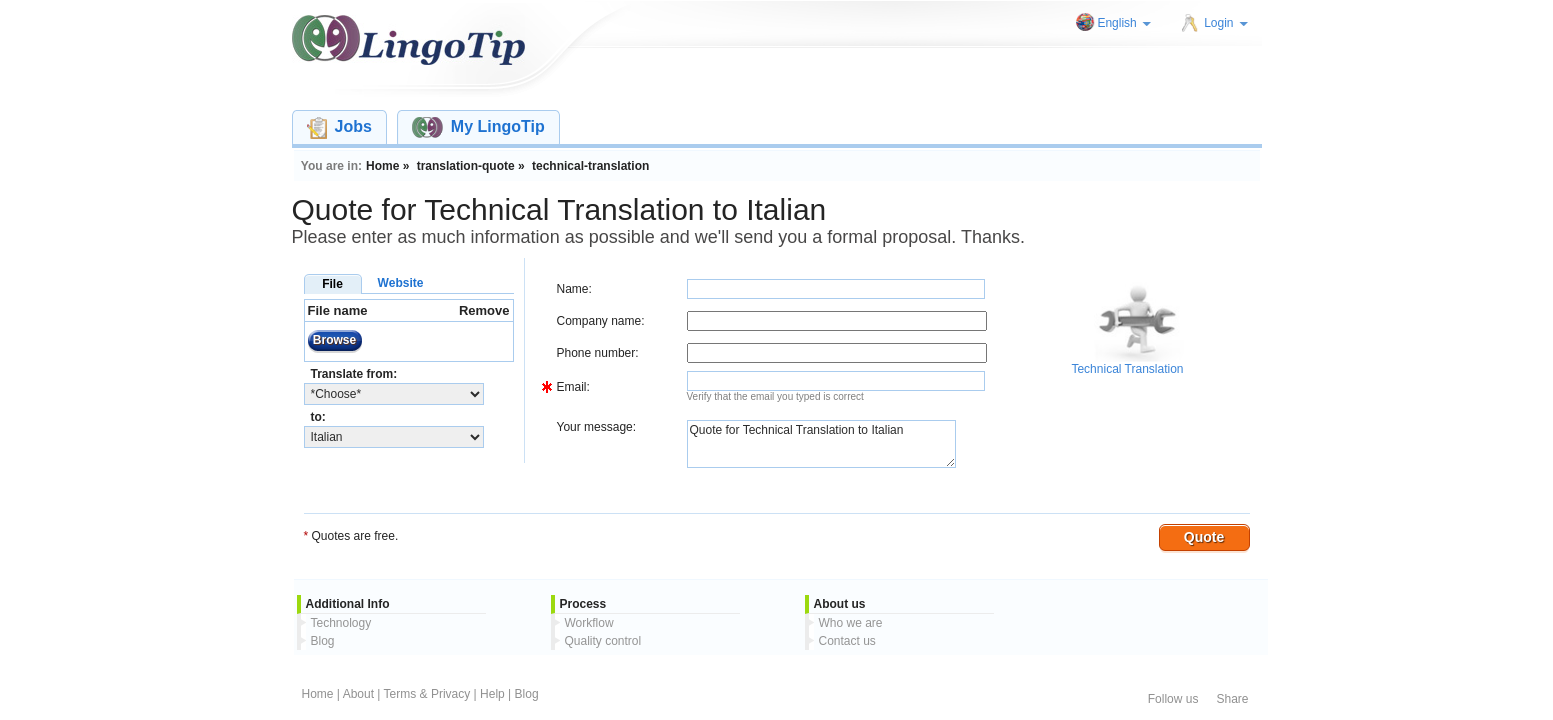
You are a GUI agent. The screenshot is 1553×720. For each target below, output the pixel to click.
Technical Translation (1127, 369)
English (1123, 23)
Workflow (589, 623)
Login (1225, 23)
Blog (323, 641)
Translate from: (354, 374)
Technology (341, 623)
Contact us (847, 641)
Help (492, 694)
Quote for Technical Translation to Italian (821, 444)
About (358, 694)
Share (1232, 699)
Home (318, 694)
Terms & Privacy (427, 694)
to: (318, 417)
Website (401, 283)
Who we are (851, 623)
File (332, 284)
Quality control (603, 641)
